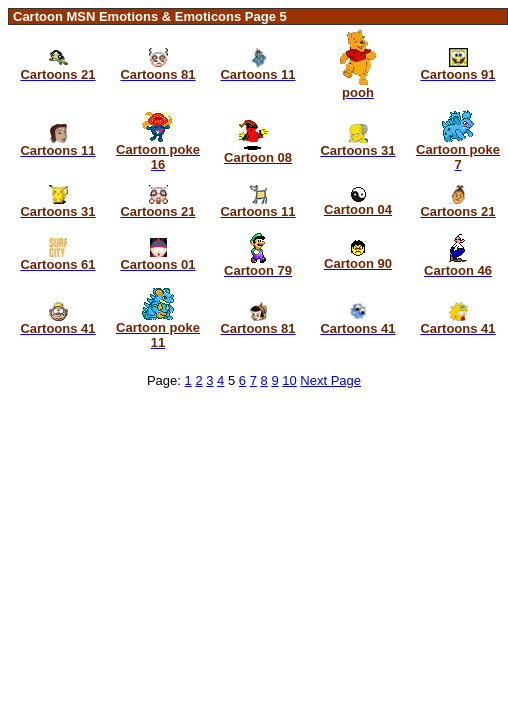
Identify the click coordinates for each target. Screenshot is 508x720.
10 (289, 380)
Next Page (330, 380)
